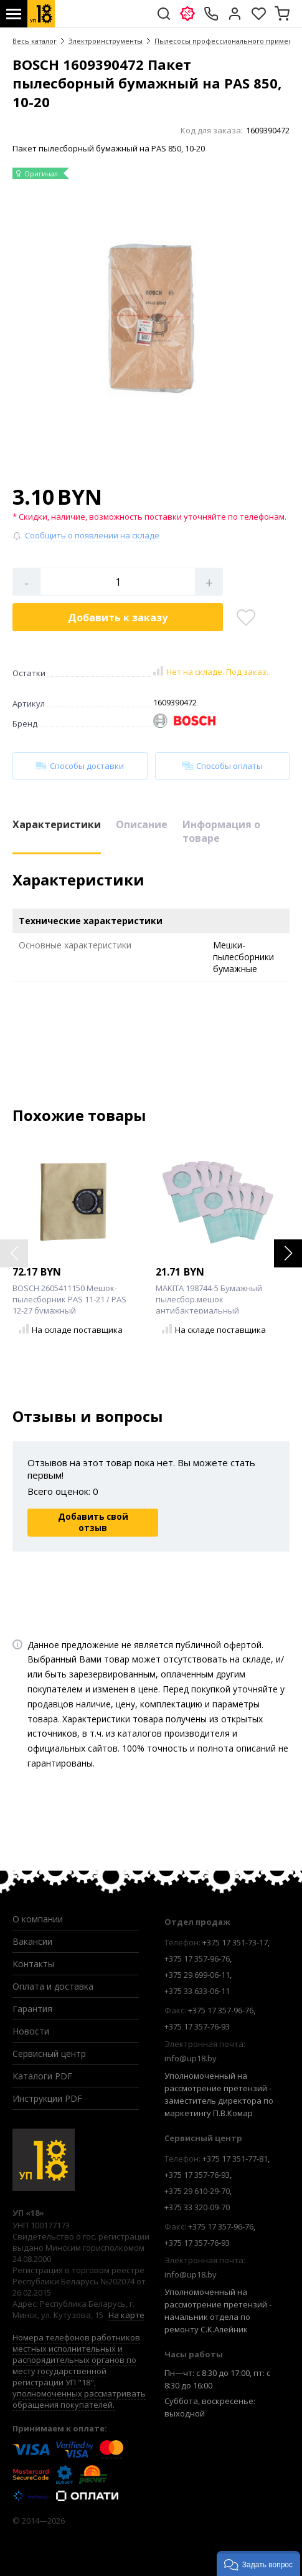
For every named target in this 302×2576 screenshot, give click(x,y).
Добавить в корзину (117, 617)
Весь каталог (34, 40)
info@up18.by (190, 2058)
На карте (126, 2315)
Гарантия (32, 2009)
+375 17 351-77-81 (235, 2158)
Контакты (33, 1964)
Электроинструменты (105, 40)
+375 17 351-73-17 (235, 1942)
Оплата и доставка (52, 1986)
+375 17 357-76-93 (197, 2026)
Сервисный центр (49, 2053)
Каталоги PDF (42, 2076)
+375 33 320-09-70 (197, 2207)
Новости (30, 2031)
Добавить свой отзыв (93, 1522)
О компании (37, 1919)
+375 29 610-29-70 (197, 2191)
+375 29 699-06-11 (197, 1974)
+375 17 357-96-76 (197, 1958)
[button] (288, 1253)
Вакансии (32, 1941)
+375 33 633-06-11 (197, 1990)
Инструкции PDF (47, 2098)
